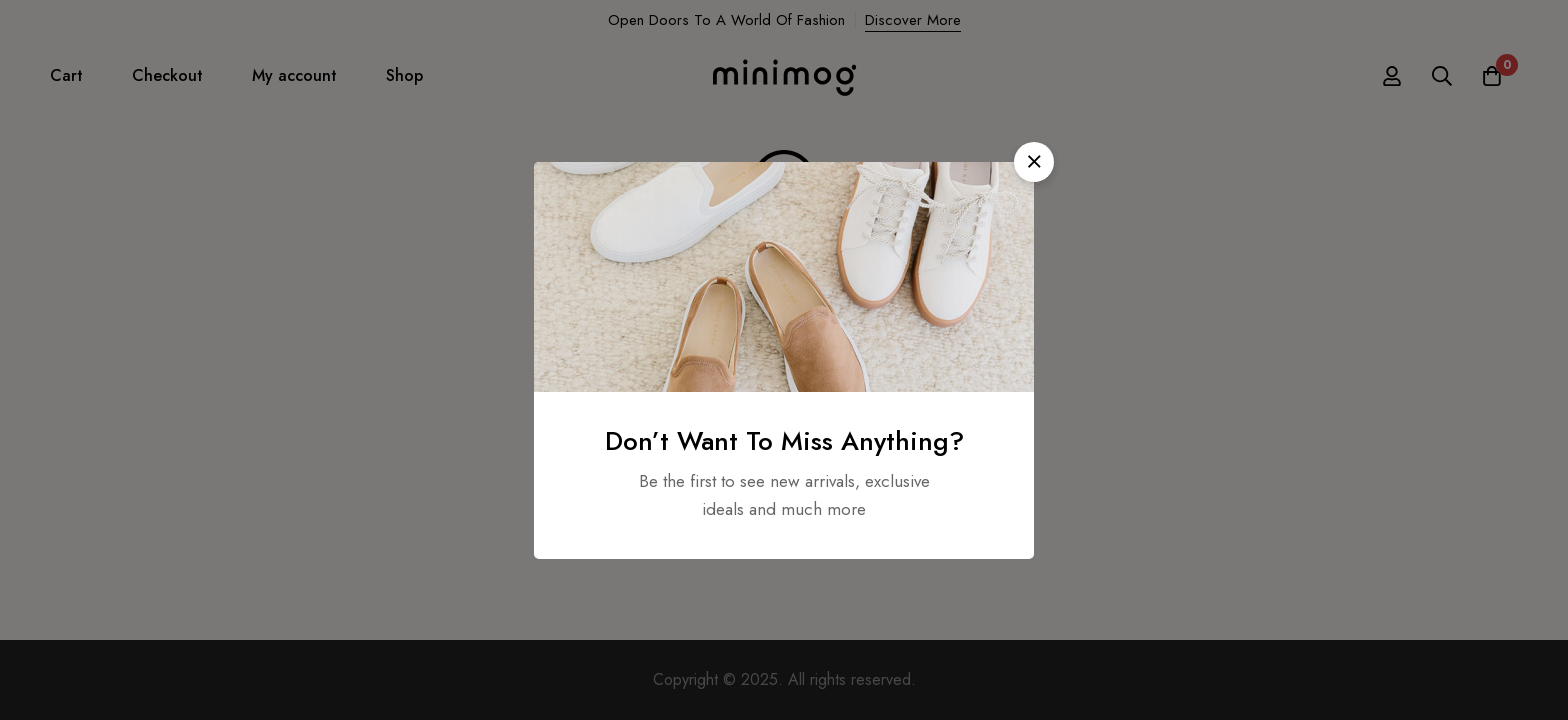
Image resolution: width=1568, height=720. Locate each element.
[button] (1034, 162)
